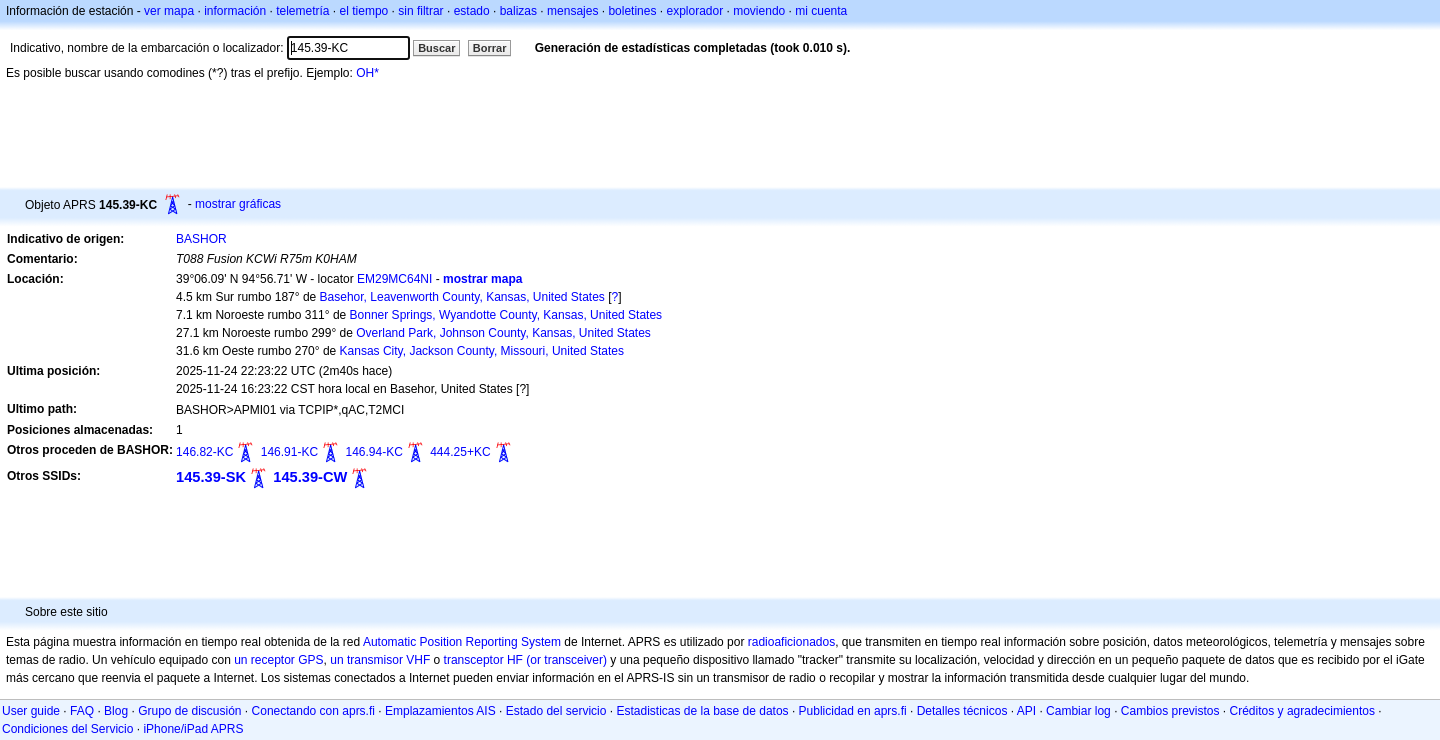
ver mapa (169, 11)
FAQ (82, 711)
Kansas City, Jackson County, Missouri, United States (482, 351)
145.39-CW (310, 477)
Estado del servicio (556, 711)
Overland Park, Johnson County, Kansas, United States (503, 333)
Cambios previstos (1170, 711)
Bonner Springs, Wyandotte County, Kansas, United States (506, 315)
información (235, 11)
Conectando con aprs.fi (313, 711)
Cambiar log (1078, 711)
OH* (367, 73)
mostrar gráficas (238, 204)
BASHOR (201, 239)
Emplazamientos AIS (440, 711)
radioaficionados (791, 642)
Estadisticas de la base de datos (702, 711)
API (1026, 711)
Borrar (490, 48)
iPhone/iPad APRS (193, 729)
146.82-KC (204, 452)
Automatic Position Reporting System (462, 642)
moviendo (759, 11)
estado (472, 11)
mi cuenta (821, 11)
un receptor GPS (278, 660)
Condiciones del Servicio (67, 729)
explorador (694, 11)
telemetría (302, 11)
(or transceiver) (566, 660)
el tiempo (364, 11)
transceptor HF (483, 660)
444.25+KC (460, 452)
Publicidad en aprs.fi (853, 711)
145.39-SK (211, 477)
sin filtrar (420, 11)
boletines (632, 11)
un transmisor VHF (380, 660)
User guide (31, 711)
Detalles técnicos (962, 711)
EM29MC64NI (394, 279)
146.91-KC (289, 452)
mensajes (572, 11)
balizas (518, 11)
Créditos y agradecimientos (1302, 711)
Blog (116, 711)
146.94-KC (373, 452)
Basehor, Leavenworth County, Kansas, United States (462, 297)
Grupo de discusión (189, 711)
